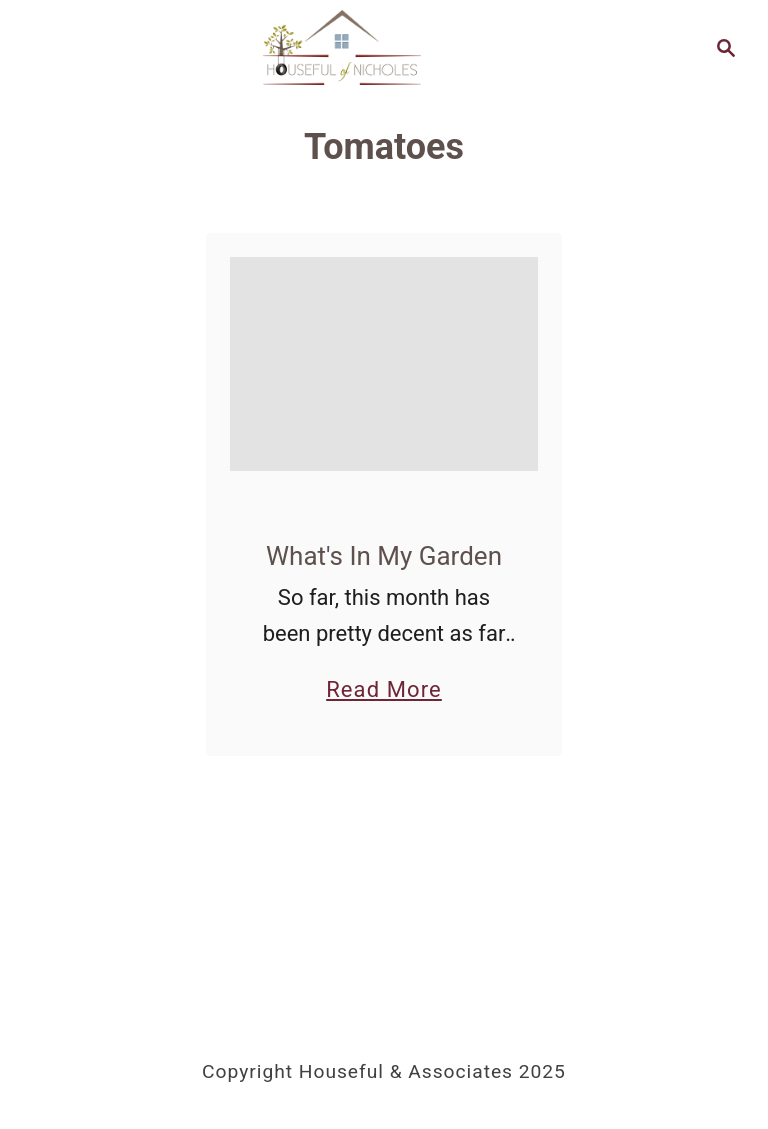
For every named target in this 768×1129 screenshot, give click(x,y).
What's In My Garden (384, 556)
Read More (384, 689)
